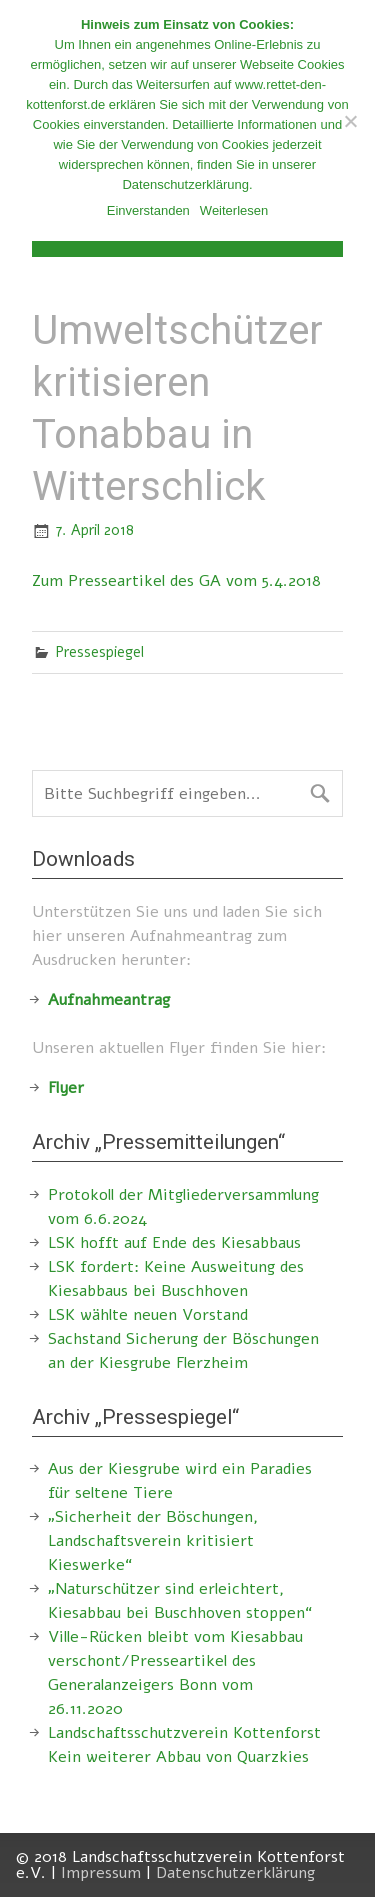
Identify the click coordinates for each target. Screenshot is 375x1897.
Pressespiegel (100, 652)
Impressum (101, 1873)
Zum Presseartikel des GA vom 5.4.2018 (176, 581)
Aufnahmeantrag (109, 1000)
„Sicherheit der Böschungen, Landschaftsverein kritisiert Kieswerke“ (153, 1541)
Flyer (66, 1088)
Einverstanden (148, 210)
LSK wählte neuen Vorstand (148, 1315)
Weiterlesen (234, 210)
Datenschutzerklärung (235, 1873)
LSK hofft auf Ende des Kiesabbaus (174, 1243)
